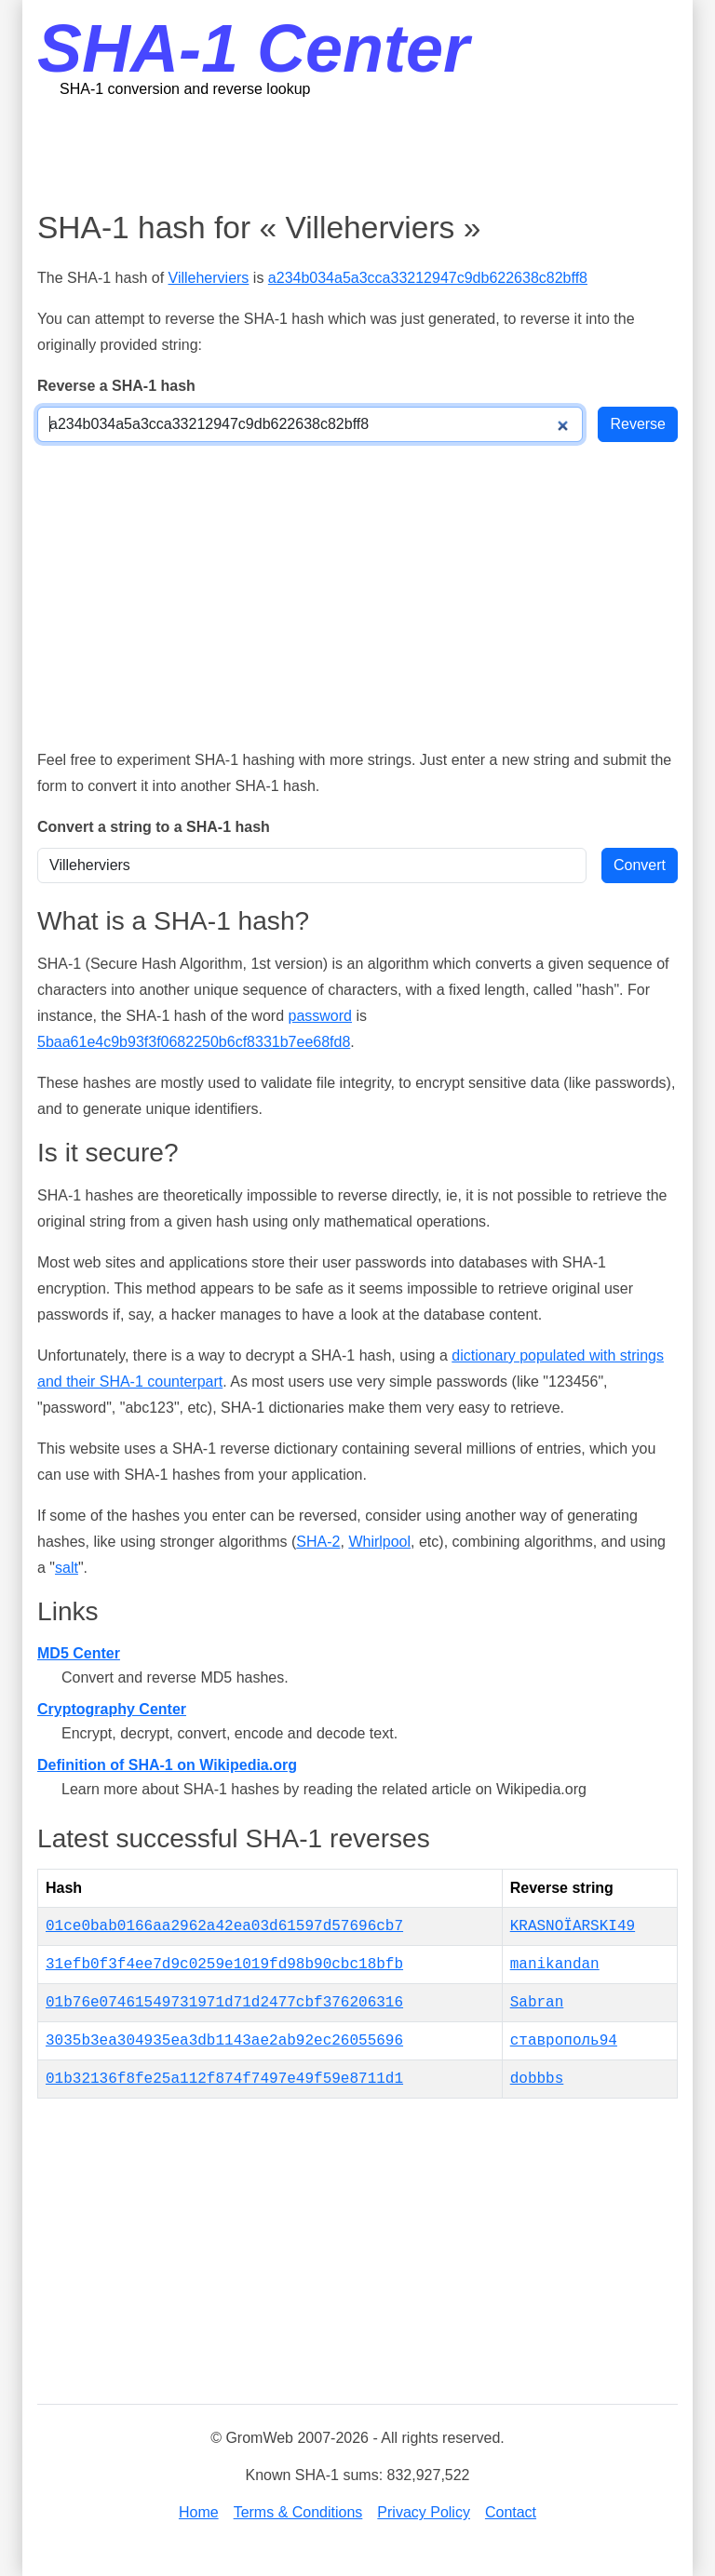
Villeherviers (209, 278)
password (319, 1016)
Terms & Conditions (298, 2512)
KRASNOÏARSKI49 (572, 1926)
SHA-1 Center (253, 48)
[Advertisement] (376, 153)
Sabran (537, 2002)
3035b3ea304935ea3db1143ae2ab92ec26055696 (224, 2041)
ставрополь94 (563, 2041)
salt (66, 1568)
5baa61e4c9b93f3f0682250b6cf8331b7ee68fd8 (193, 1042)
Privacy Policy (423, 2512)
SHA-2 (318, 1542)
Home (199, 2512)
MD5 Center (78, 1653)
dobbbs (537, 2079)
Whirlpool (379, 1542)
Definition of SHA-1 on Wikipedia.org (167, 1765)
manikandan (555, 1964)
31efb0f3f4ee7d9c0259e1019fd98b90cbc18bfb (224, 1964)
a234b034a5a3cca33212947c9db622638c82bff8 (427, 278)
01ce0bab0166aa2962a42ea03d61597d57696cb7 (224, 1926)
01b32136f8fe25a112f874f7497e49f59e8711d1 (224, 2079)
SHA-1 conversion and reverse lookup (185, 89)
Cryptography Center (111, 1709)
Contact (510, 2512)
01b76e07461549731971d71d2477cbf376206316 (224, 2002)
